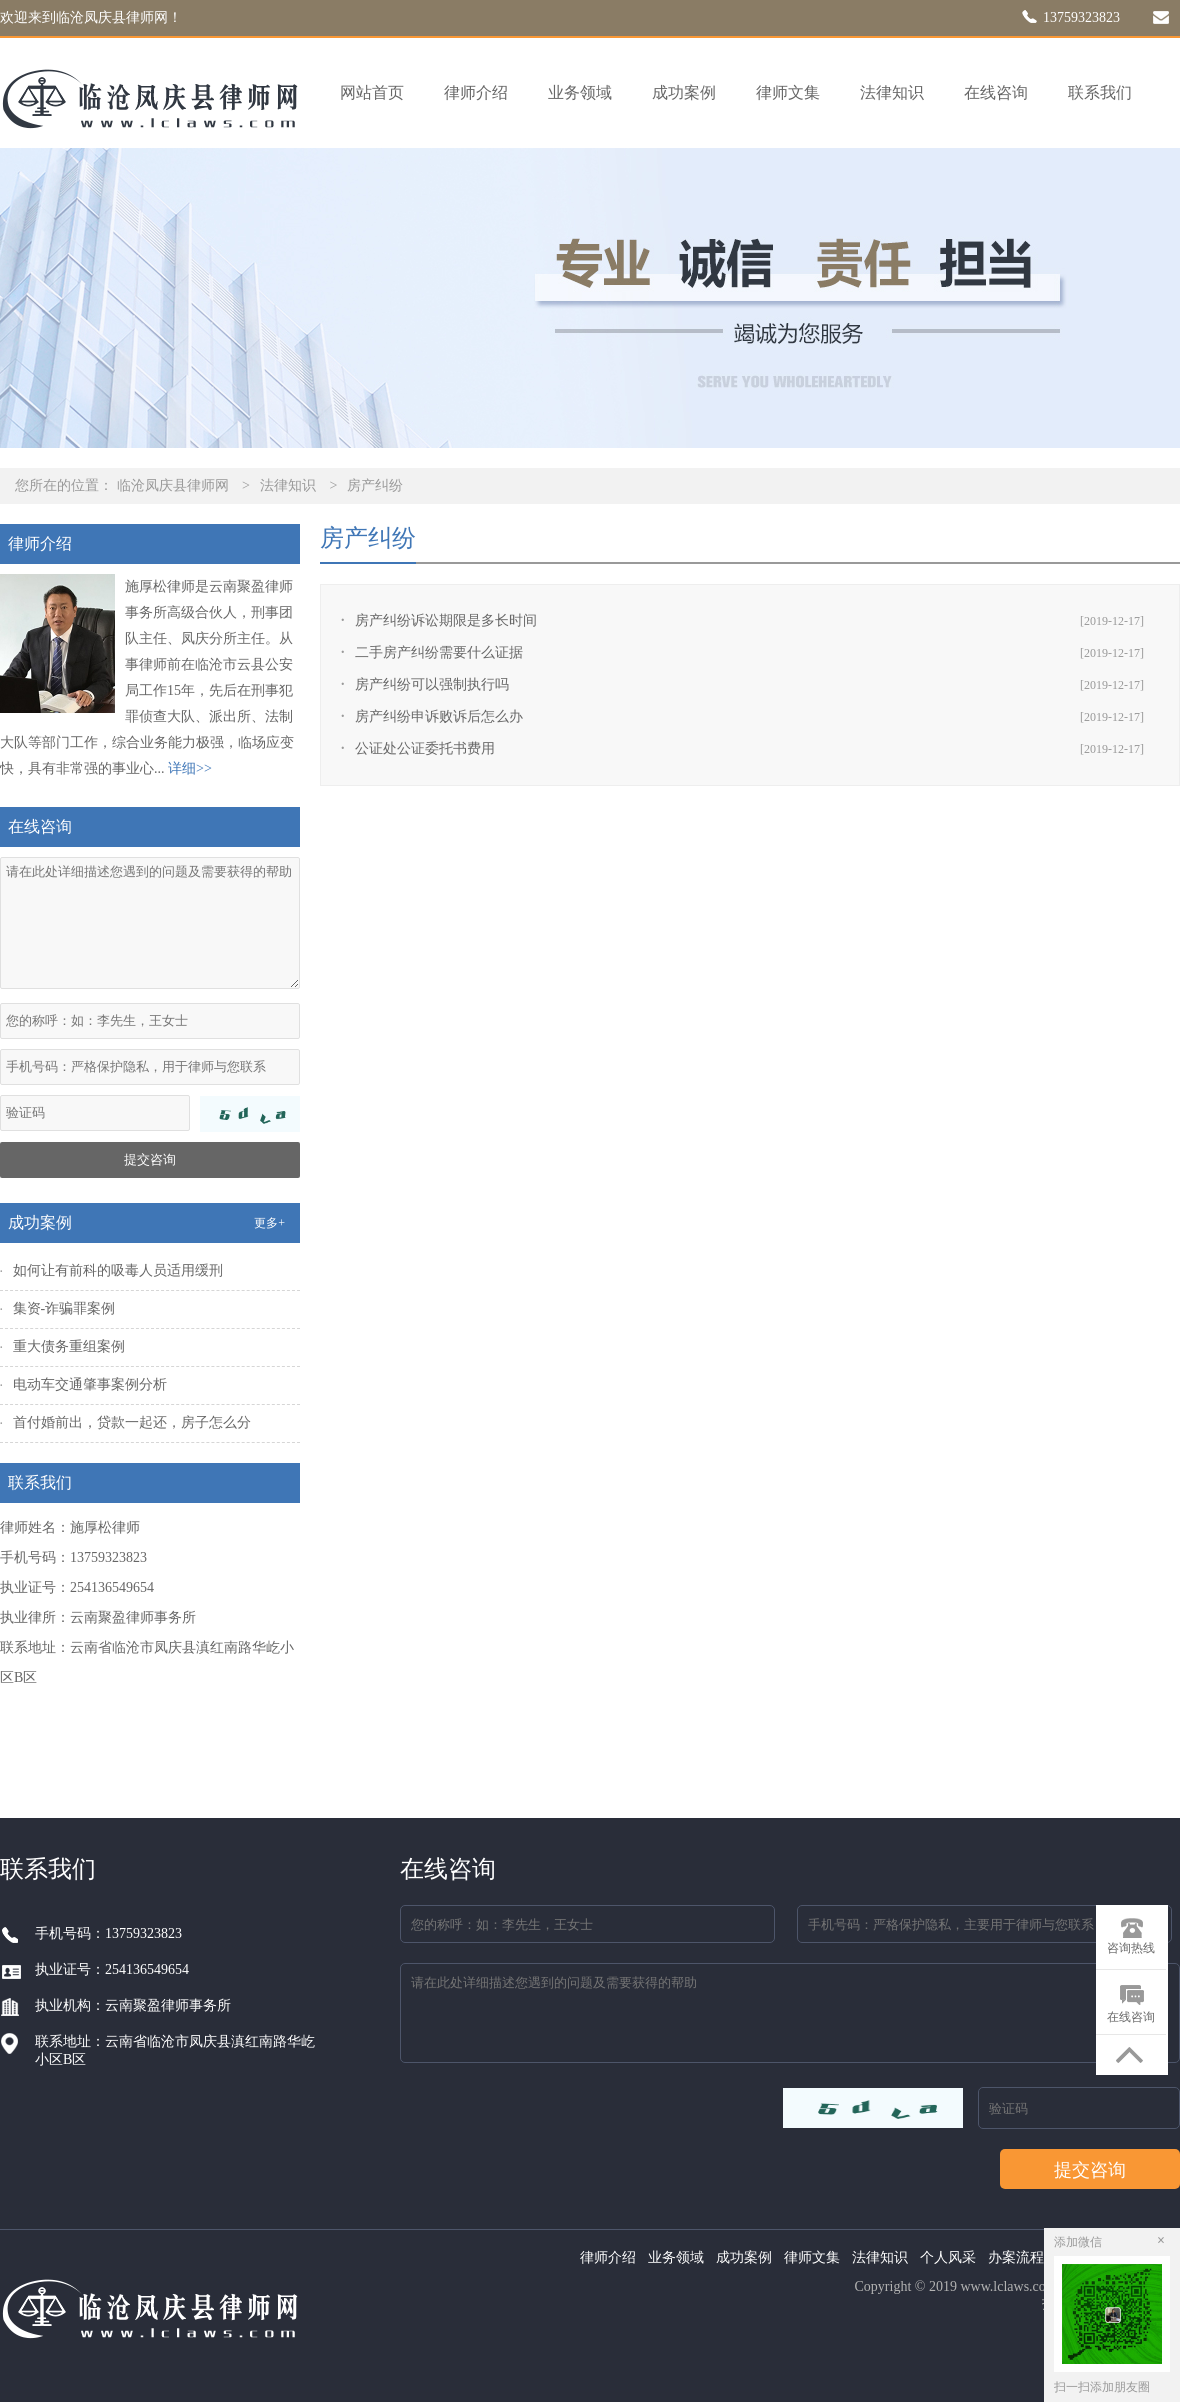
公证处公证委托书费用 (425, 748)
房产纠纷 (375, 485)
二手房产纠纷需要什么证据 (439, 652)
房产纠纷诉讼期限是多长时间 (446, 620)
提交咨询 (150, 1159)
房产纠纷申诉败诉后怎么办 (439, 716)
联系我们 (1100, 92)
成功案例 (684, 92)
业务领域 (580, 92)
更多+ (269, 1223)
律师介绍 (476, 92)
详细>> (190, 768)
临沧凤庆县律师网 (173, 485)
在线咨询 (996, 92)
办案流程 (1016, 2257)
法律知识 (892, 92)
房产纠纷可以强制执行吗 (432, 684)
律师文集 (788, 92)
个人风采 (948, 2257)
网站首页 (372, 92)
